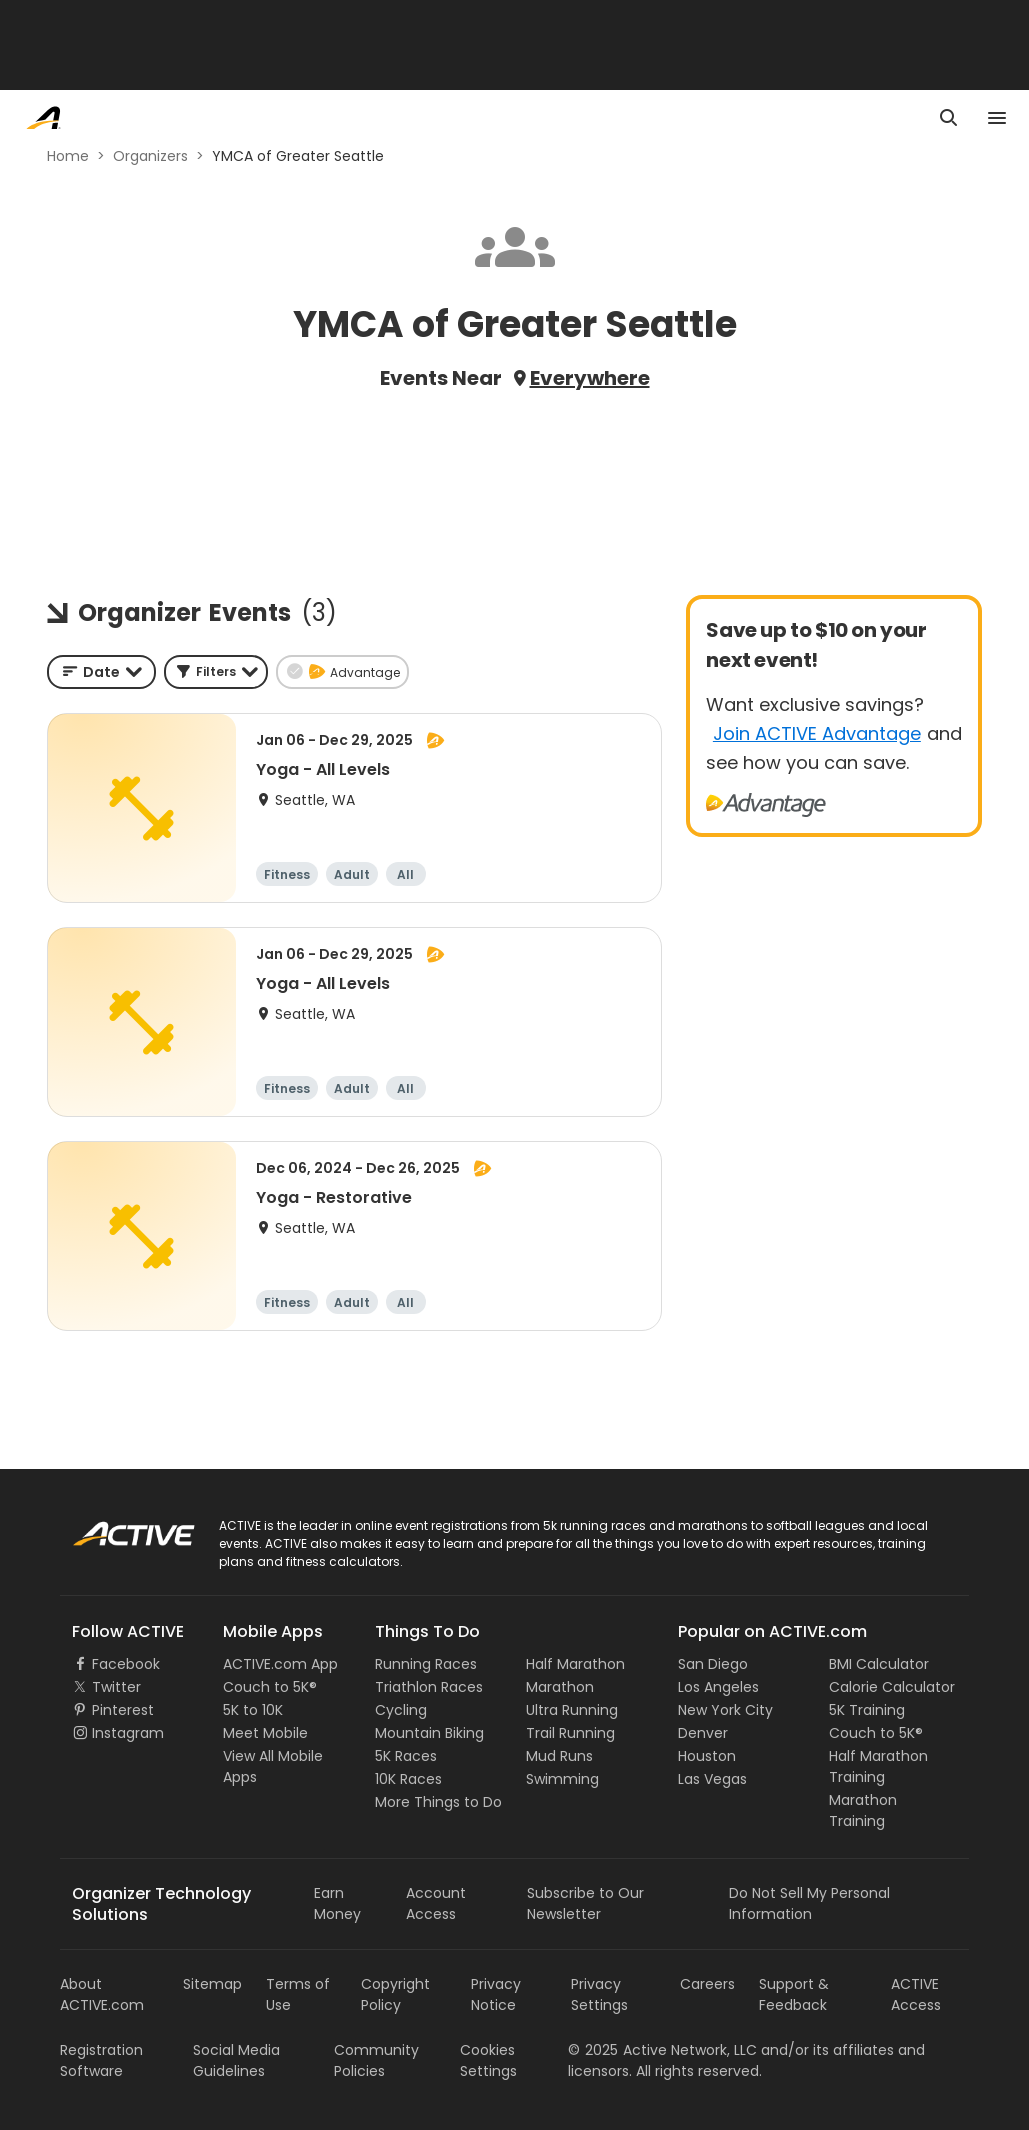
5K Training (867, 1710)
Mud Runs (559, 1756)
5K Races (406, 1756)
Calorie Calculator (892, 1687)
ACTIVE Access (916, 1994)
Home (68, 156)
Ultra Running (572, 1710)
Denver (703, 1733)
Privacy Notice (496, 1994)
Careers (707, 1984)
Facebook (126, 1664)
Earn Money (337, 1903)
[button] (216, 672)
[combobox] (101, 672)
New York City (725, 1710)
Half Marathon (575, 1664)
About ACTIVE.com (102, 1994)
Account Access (436, 1903)
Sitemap (212, 1984)
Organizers (150, 156)
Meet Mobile (265, 1733)
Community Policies (376, 2060)
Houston (707, 1756)
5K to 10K (253, 1710)
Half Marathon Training (878, 1766)
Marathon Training (863, 1810)
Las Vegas (712, 1779)
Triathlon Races (429, 1687)
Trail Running (570, 1733)
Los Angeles (718, 1687)
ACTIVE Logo (114, 1527)
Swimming (562, 1779)
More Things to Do (438, 1802)
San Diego (713, 1664)
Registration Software (101, 2060)
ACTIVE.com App (280, 1664)
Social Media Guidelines (236, 2060)
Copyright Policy (395, 1994)
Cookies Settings (488, 2060)
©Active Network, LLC (662, 2050)
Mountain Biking (429, 1733)
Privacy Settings (599, 1994)
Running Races (426, 1664)
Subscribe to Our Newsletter (585, 1903)
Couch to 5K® (270, 1687)
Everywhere (590, 378)
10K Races (408, 1779)
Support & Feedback (794, 1994)
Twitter (116, 1687)
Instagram (128, 1733)
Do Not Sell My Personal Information (809, 1903)
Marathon (560, 1687)
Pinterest (123, 1710)
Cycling (401, 1710)
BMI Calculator (879, 1664)
